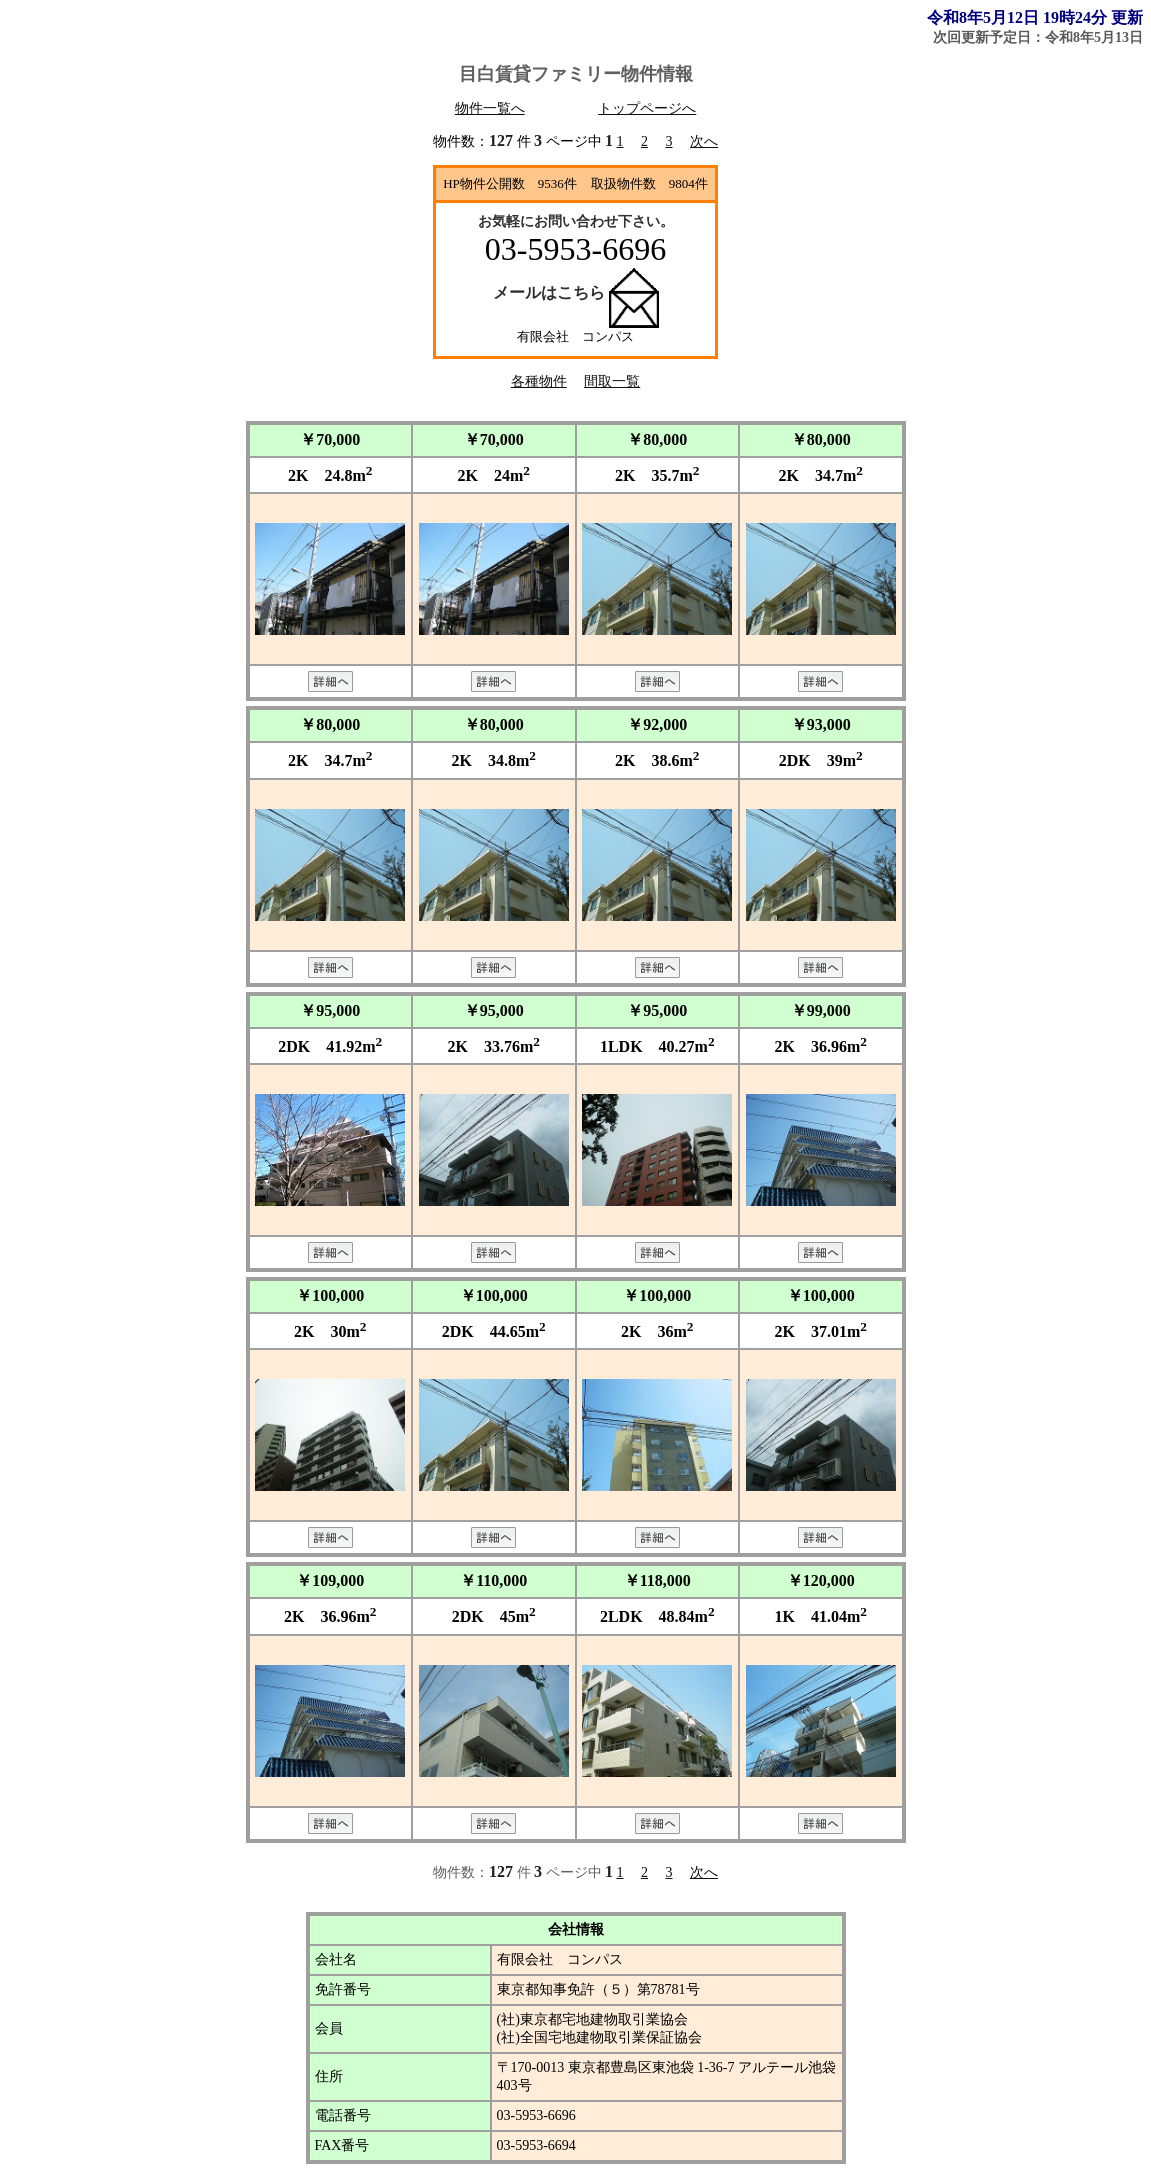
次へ (704, 141)
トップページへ (647, 108)
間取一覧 (612, 381)
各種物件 (539, 381)
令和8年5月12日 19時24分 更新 (1035, 17)
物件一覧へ (490, 108)
